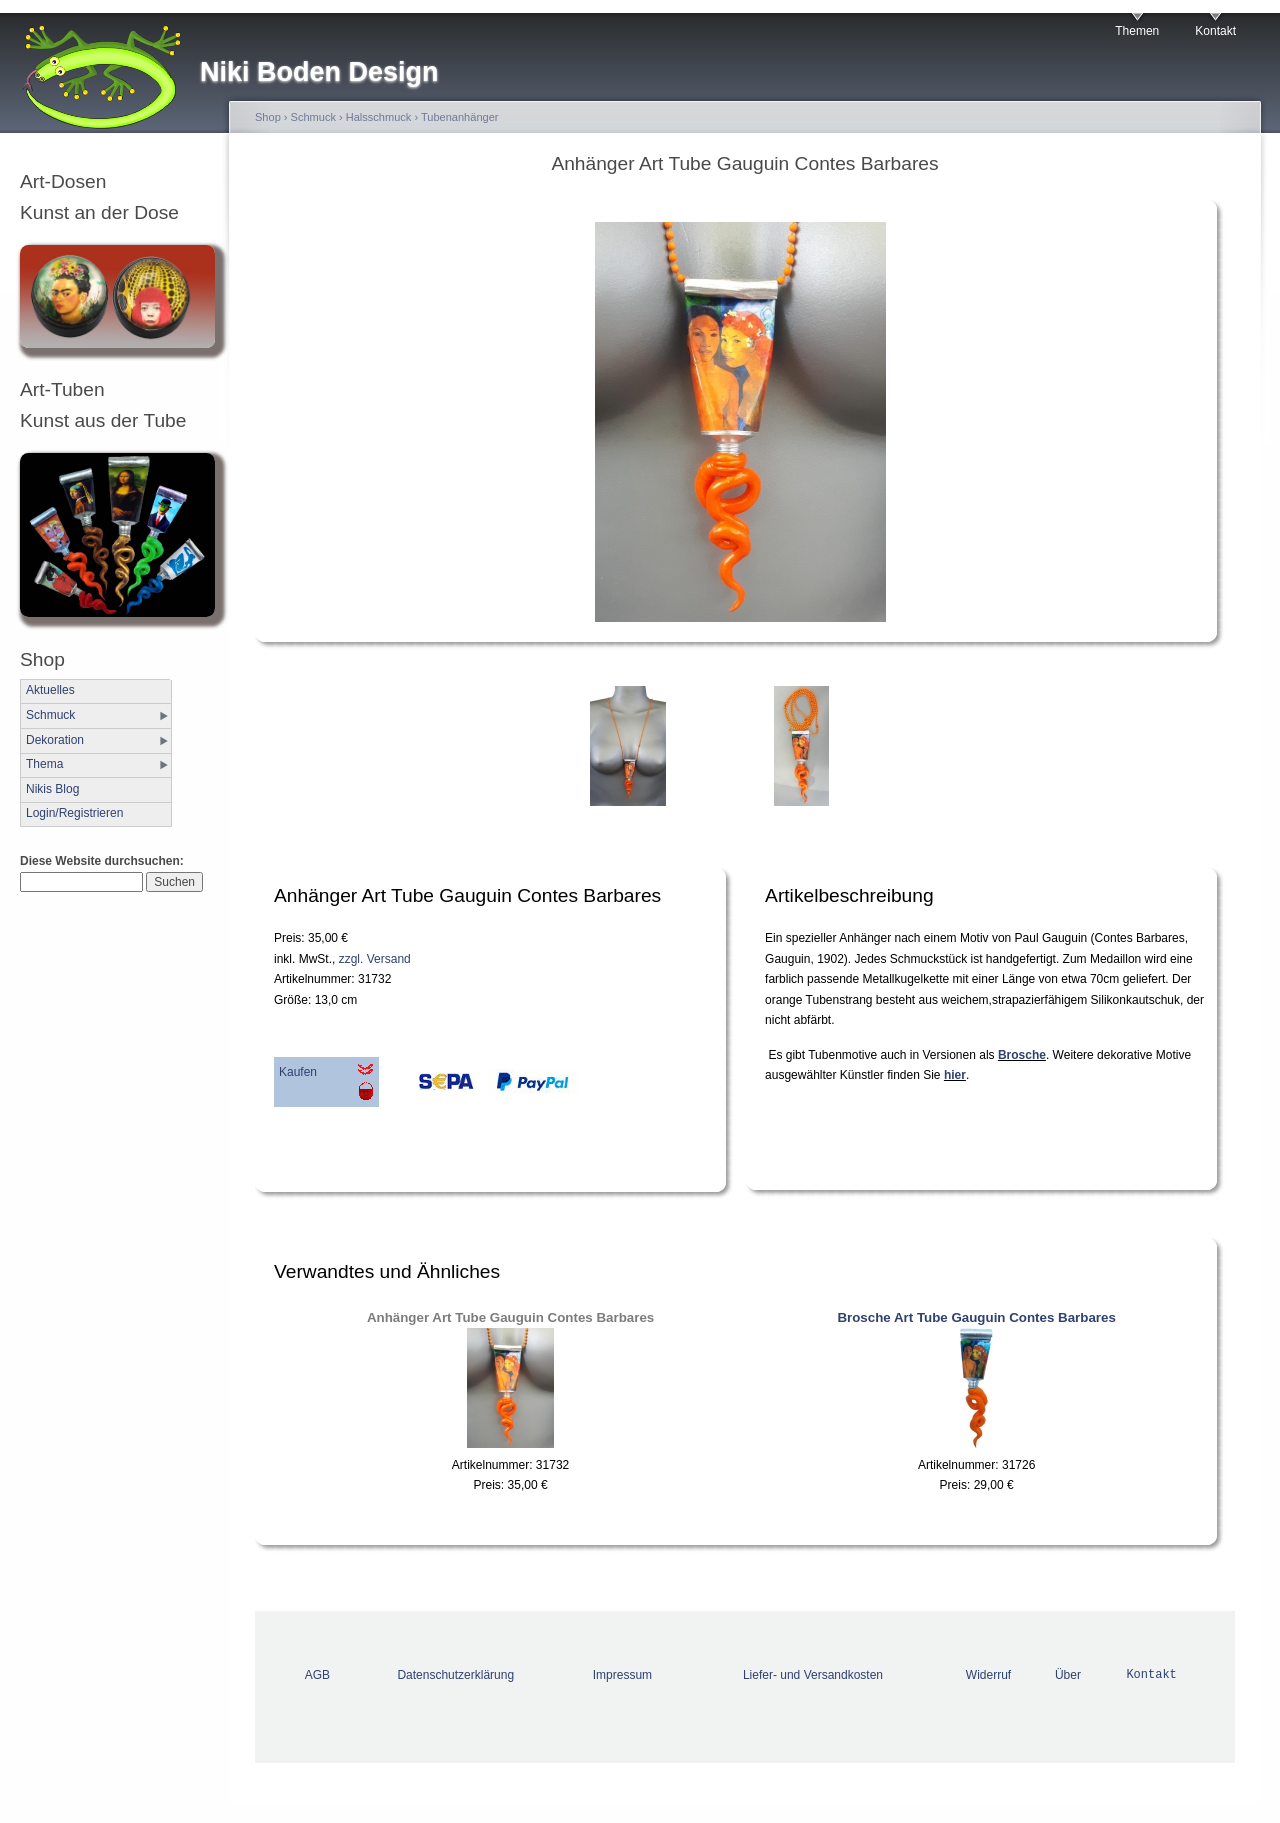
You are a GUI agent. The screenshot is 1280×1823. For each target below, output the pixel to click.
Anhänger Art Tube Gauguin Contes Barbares (510, 1317)
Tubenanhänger (460, 117)
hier (955, 1075)
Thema (44, 764)
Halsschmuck (379, 117)
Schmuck (50, 715)
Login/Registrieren (74, 813)
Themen (1137, 31)
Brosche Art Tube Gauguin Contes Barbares (976, 1317)
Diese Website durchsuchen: (102, 861)
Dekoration (55, 740)
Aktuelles (50, 690)
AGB (317, 1675)
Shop (268, 117)
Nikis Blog (52, 789)
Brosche (1022, 1055)
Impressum (622, 1675)
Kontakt (1215, 31)
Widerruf (988, 1675)
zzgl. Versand (375, 959)
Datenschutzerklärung (455, 1675)
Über (1068, 1675)
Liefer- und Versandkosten (813, 1675)
